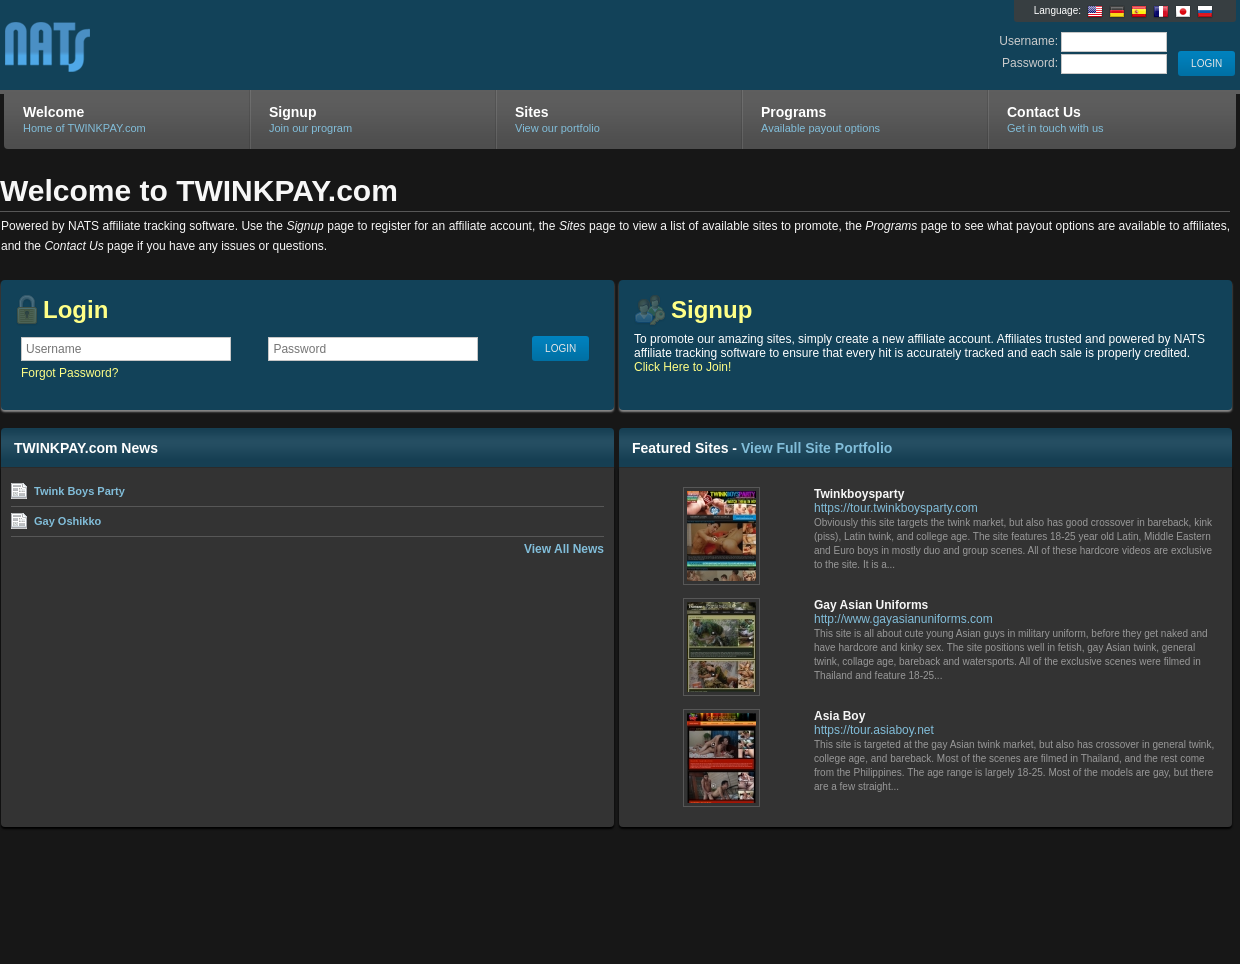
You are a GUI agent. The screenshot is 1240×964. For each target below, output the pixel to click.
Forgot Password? (69, 373)
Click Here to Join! (682, 367)
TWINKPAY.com (242, 46)
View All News (564, 549)
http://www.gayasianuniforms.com (903, 619)
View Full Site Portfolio (816, 448)
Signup (711, 309)
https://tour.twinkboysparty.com (896, 508)
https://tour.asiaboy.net (874, 730)
